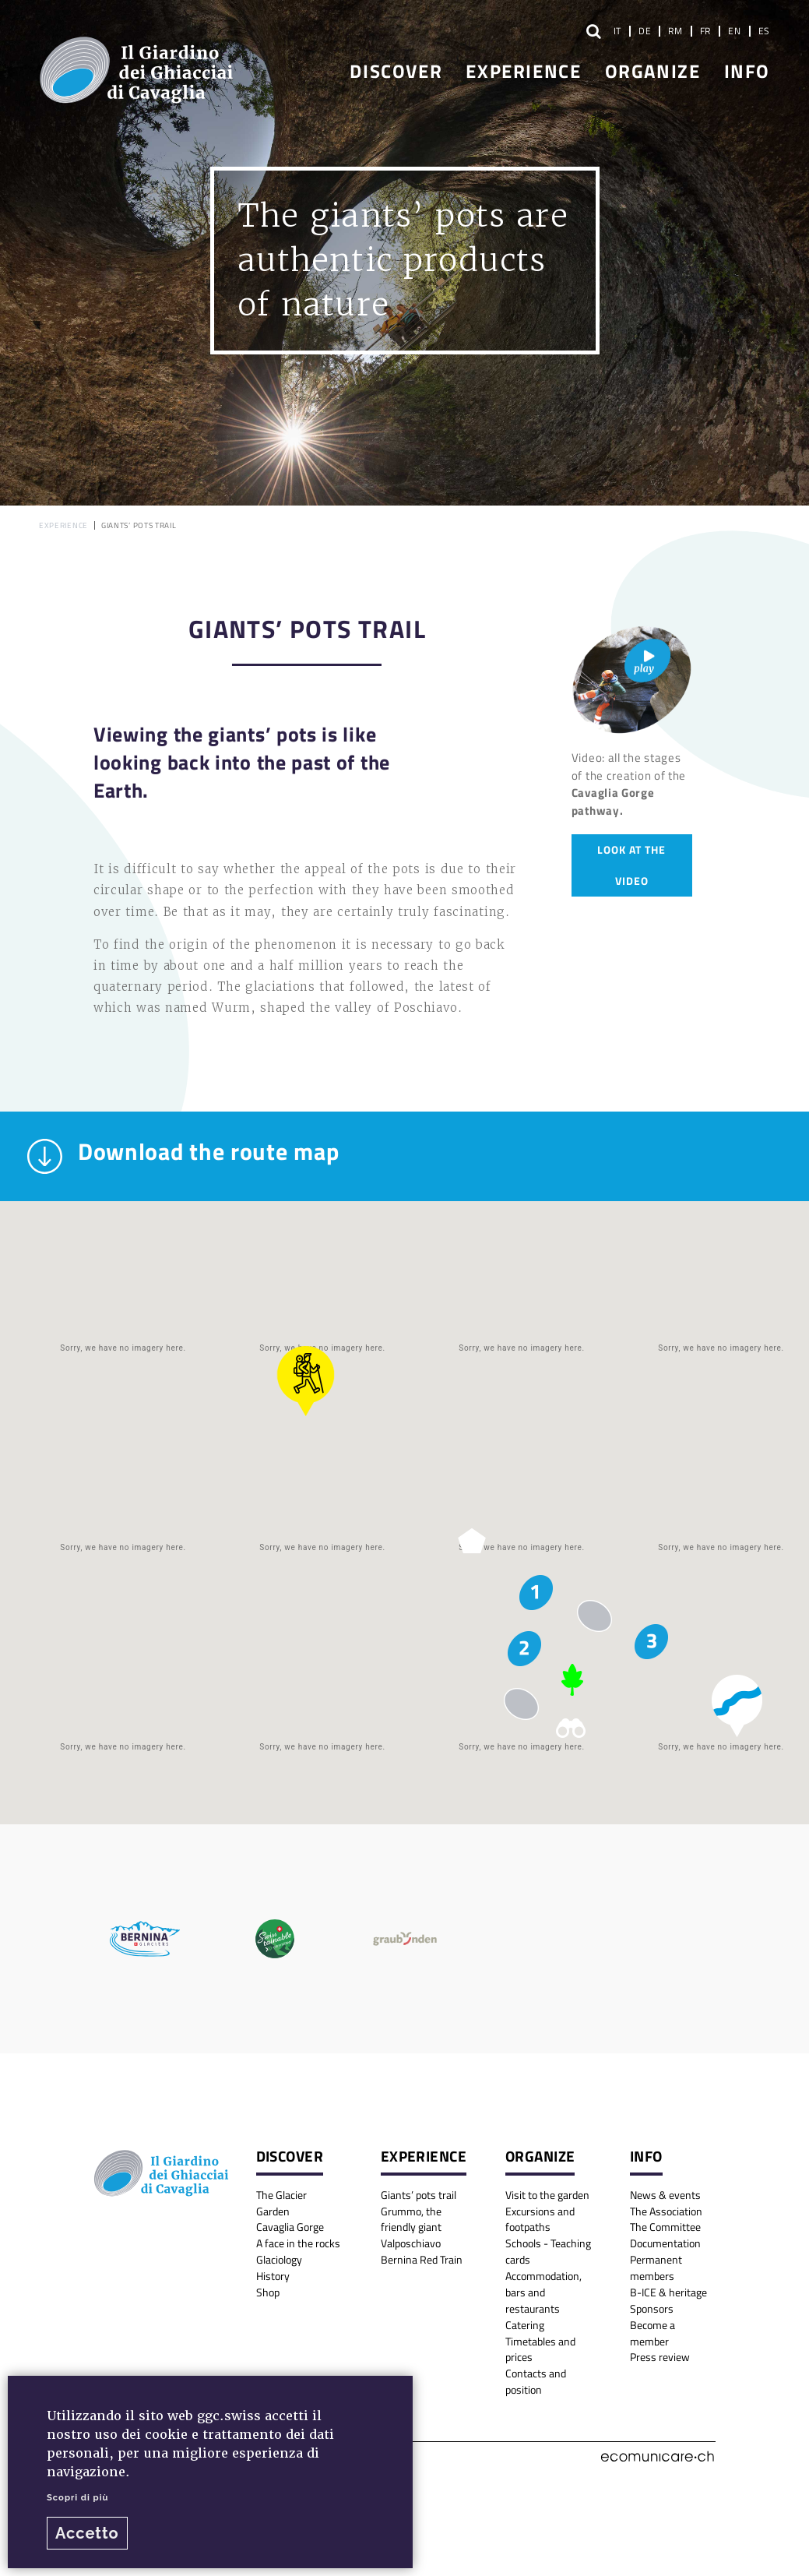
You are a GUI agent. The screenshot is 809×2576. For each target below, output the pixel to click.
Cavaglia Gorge (290, 2226)
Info (747, 70)
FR (705, 30)
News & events (665, 2194)
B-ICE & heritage (668, 2292)
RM (675, 30)
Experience (523, 70)
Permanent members (656, 2267)
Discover (396, 70)
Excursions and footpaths (540, 2219)
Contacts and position (535, 2381)
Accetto (87, 2533)
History (273, 2275)
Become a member (652, 2333)
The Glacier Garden (281, 2202)
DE (644, 30)
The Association (666, 2211)
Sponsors (652, 2308)
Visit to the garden (547, 2194)
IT (617, 30)
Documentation (665, 2243)
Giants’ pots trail (418, 2194)
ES (764, 30)
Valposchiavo (411, 2243)
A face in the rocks (298, 2243)
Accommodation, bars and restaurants (543, 2292)
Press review (660, 2356)
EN (734, 30)
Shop (268, 2292)
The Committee (665, 2226)
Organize (653, 70)
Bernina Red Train (422, 2259)
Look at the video (631, 865)
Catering (524, 2324)
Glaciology (279, 2259)
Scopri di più (77, 2497)
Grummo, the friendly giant (411, 2219)
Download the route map (183, 1156)
